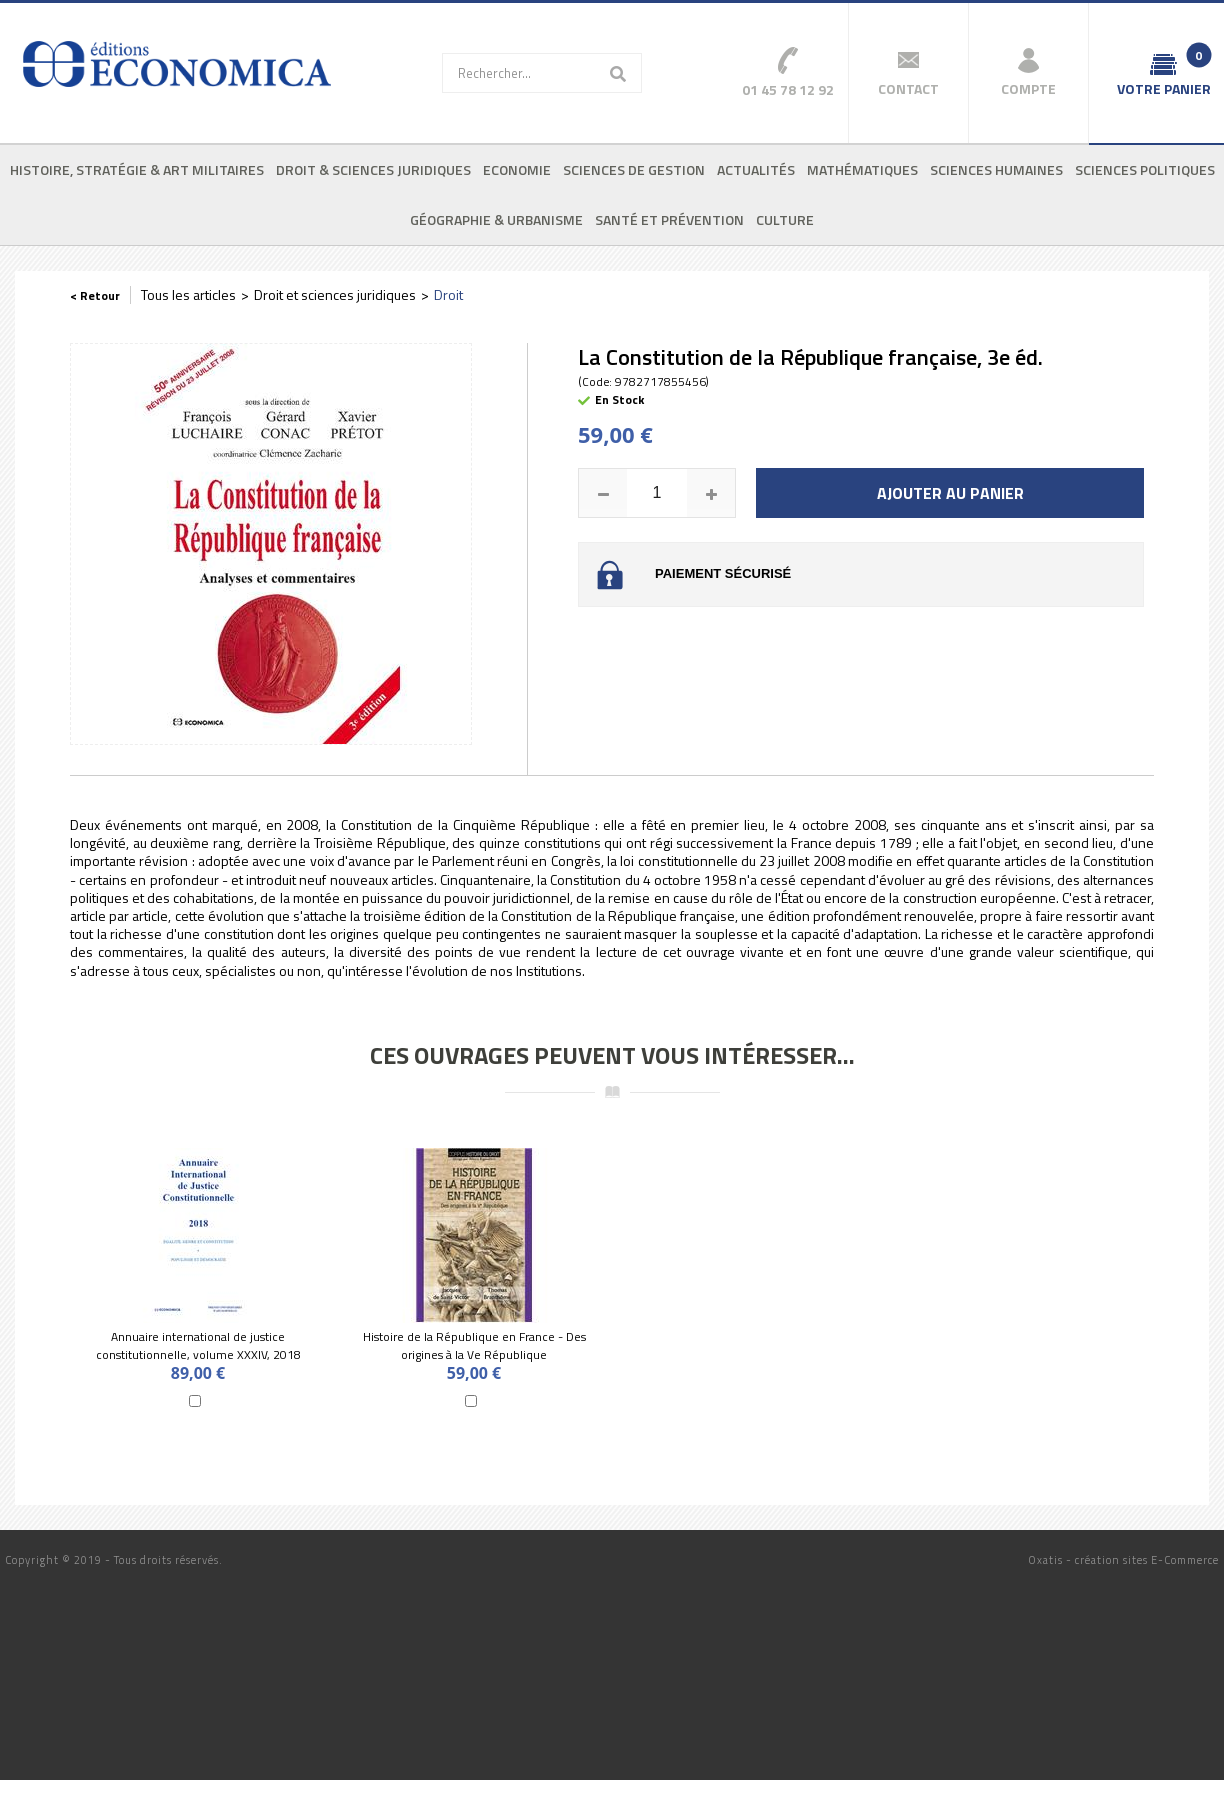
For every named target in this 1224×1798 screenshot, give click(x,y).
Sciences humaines (996, 169)
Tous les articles (188, 294)
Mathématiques (862, 169)
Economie (517, 169)
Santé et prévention (669, 219)
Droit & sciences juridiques (373, 169)
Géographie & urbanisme (496, 219)
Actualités (756, 169)
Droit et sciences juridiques (335, 294)
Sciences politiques (1145, 169)
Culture (785, 219)
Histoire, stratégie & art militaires (137, 169)
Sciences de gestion (634, 169)
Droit (448, 294)
